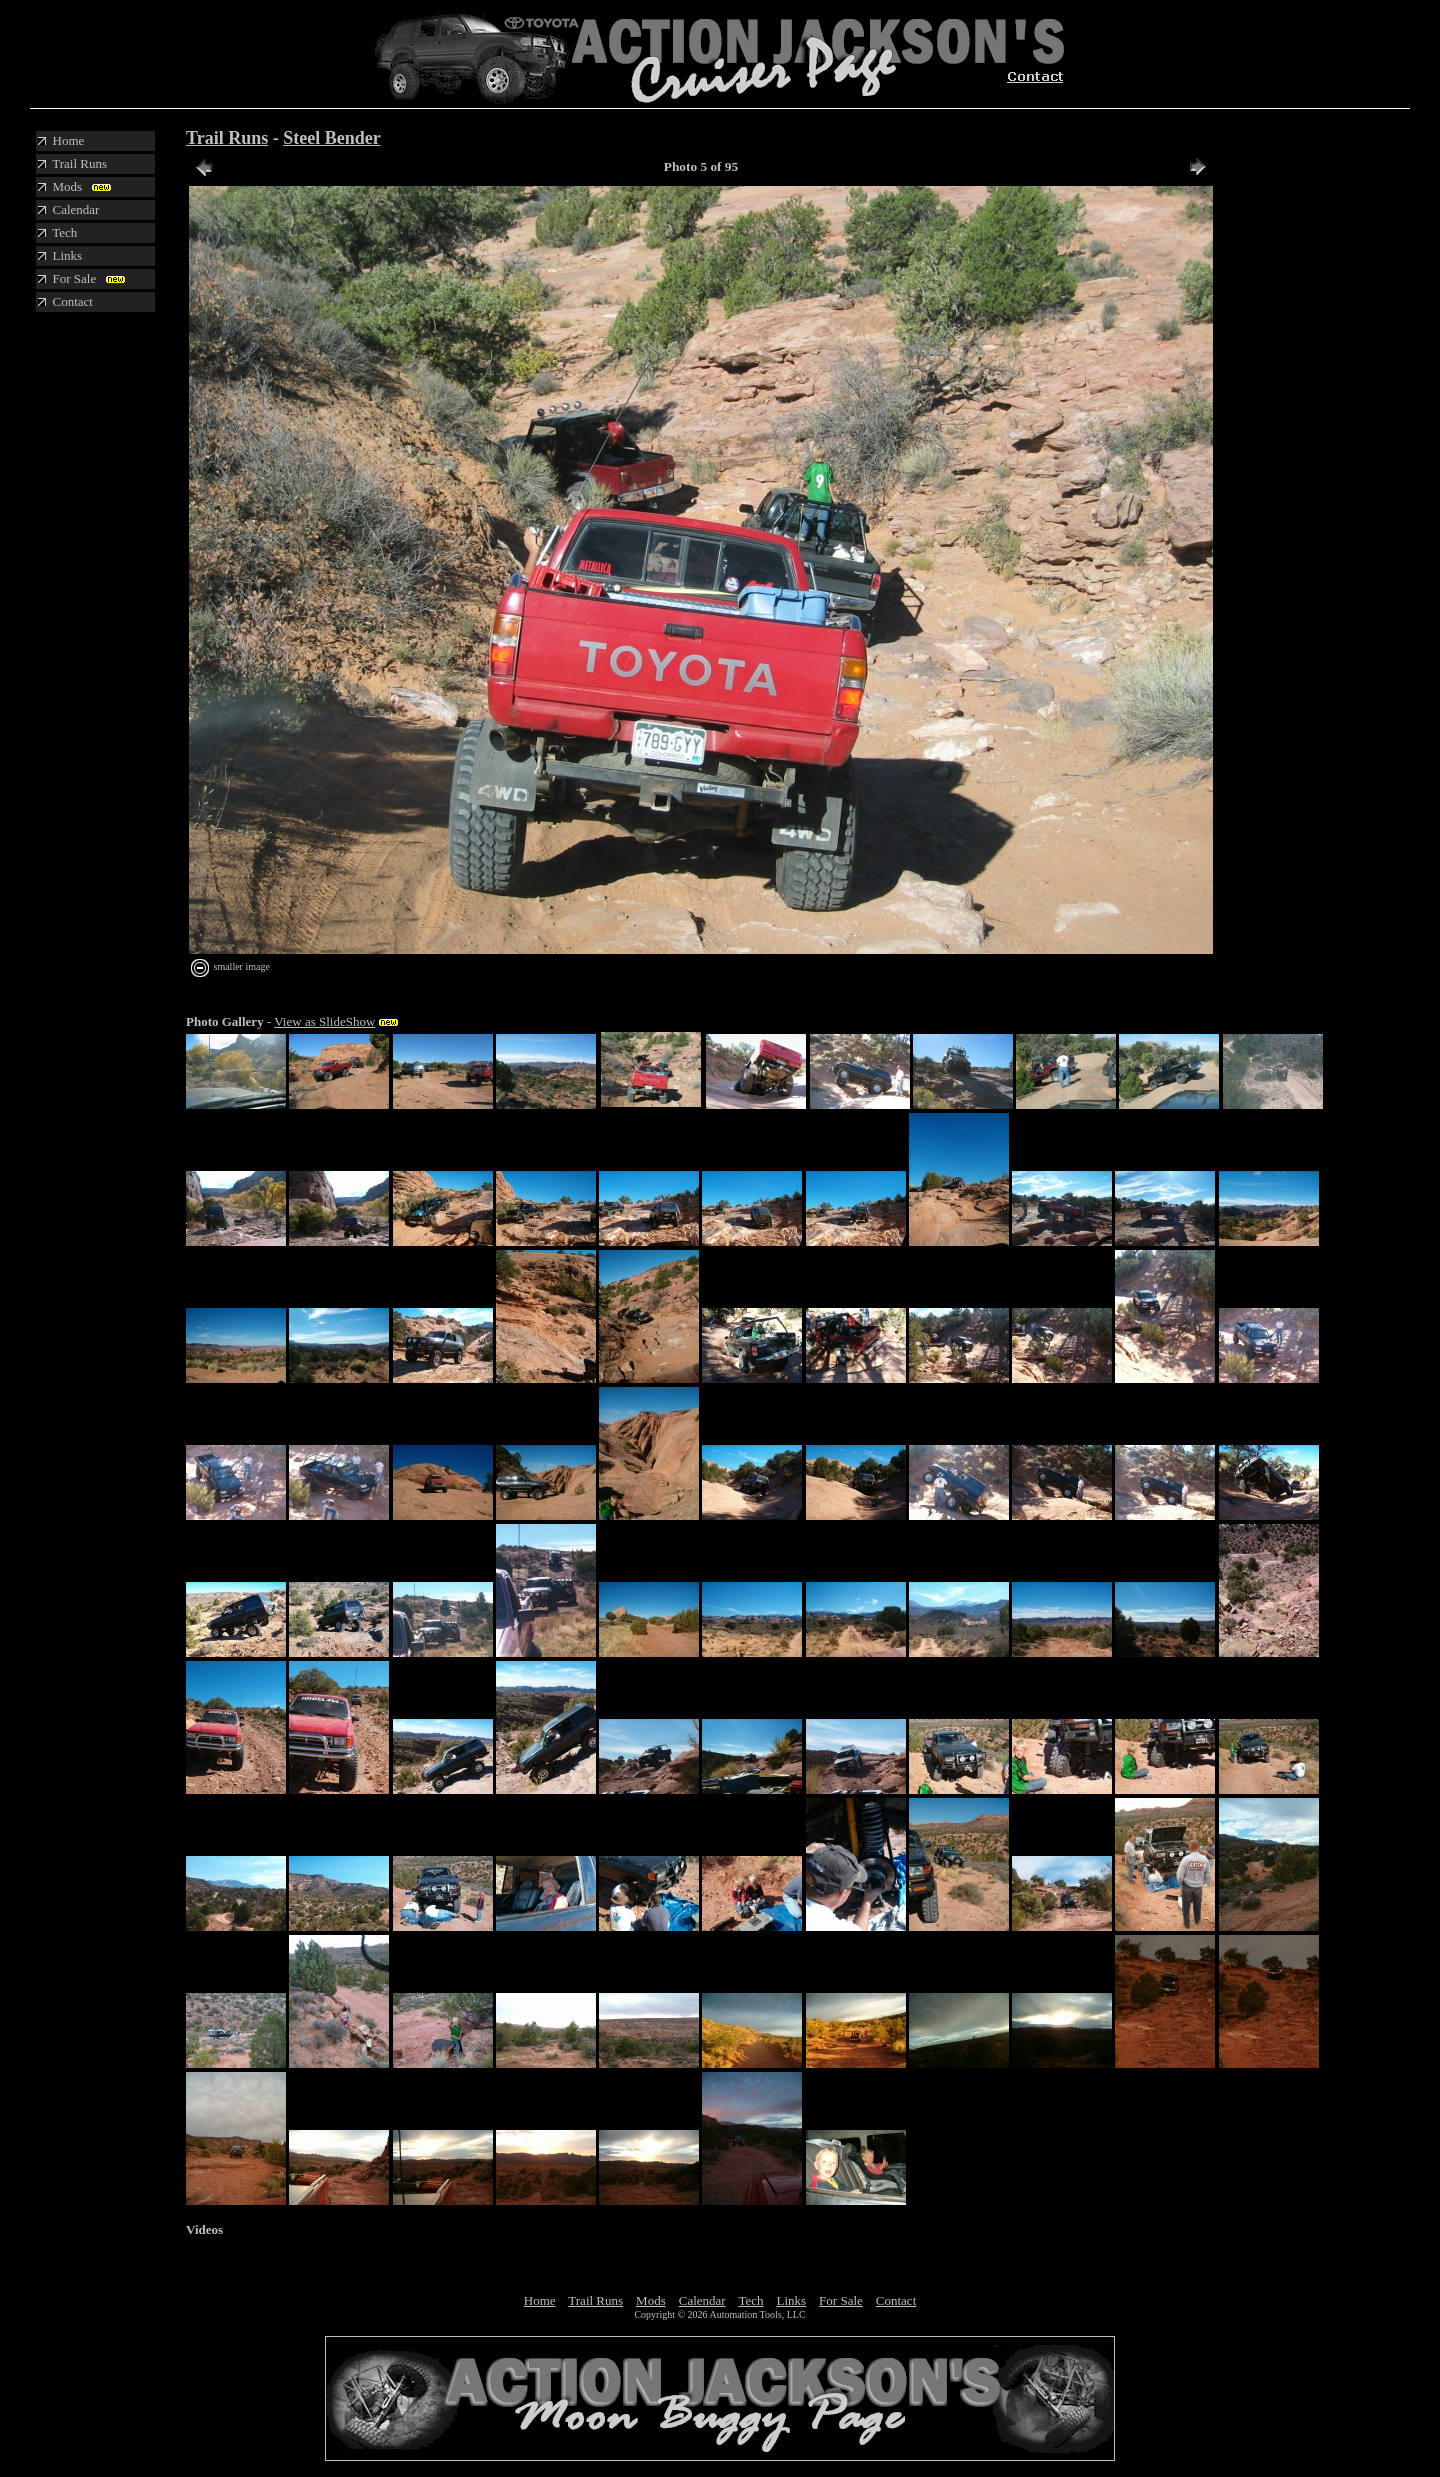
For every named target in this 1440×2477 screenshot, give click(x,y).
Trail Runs (227, 138)
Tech (750, 2300)
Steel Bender (331, 138)
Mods (651, 2300)
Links (791, 2300)
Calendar (702, 2300)
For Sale (841, 2300)
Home (540, 2300)
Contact (896, 2300)
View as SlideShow (324, 1021)
